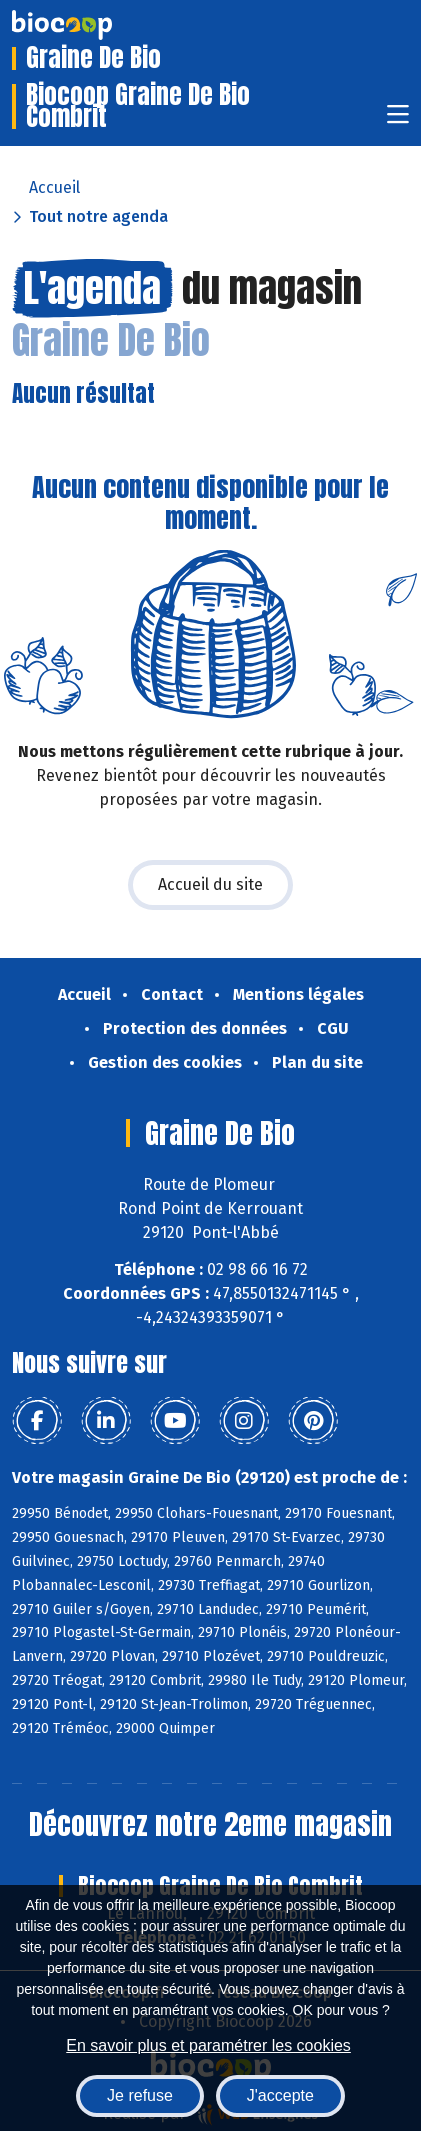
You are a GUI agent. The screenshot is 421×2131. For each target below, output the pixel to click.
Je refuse (140, 2095)
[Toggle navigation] (398, 120)
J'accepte (280, 2095)
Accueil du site (210, 884)
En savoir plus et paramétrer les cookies (208, 2045)
